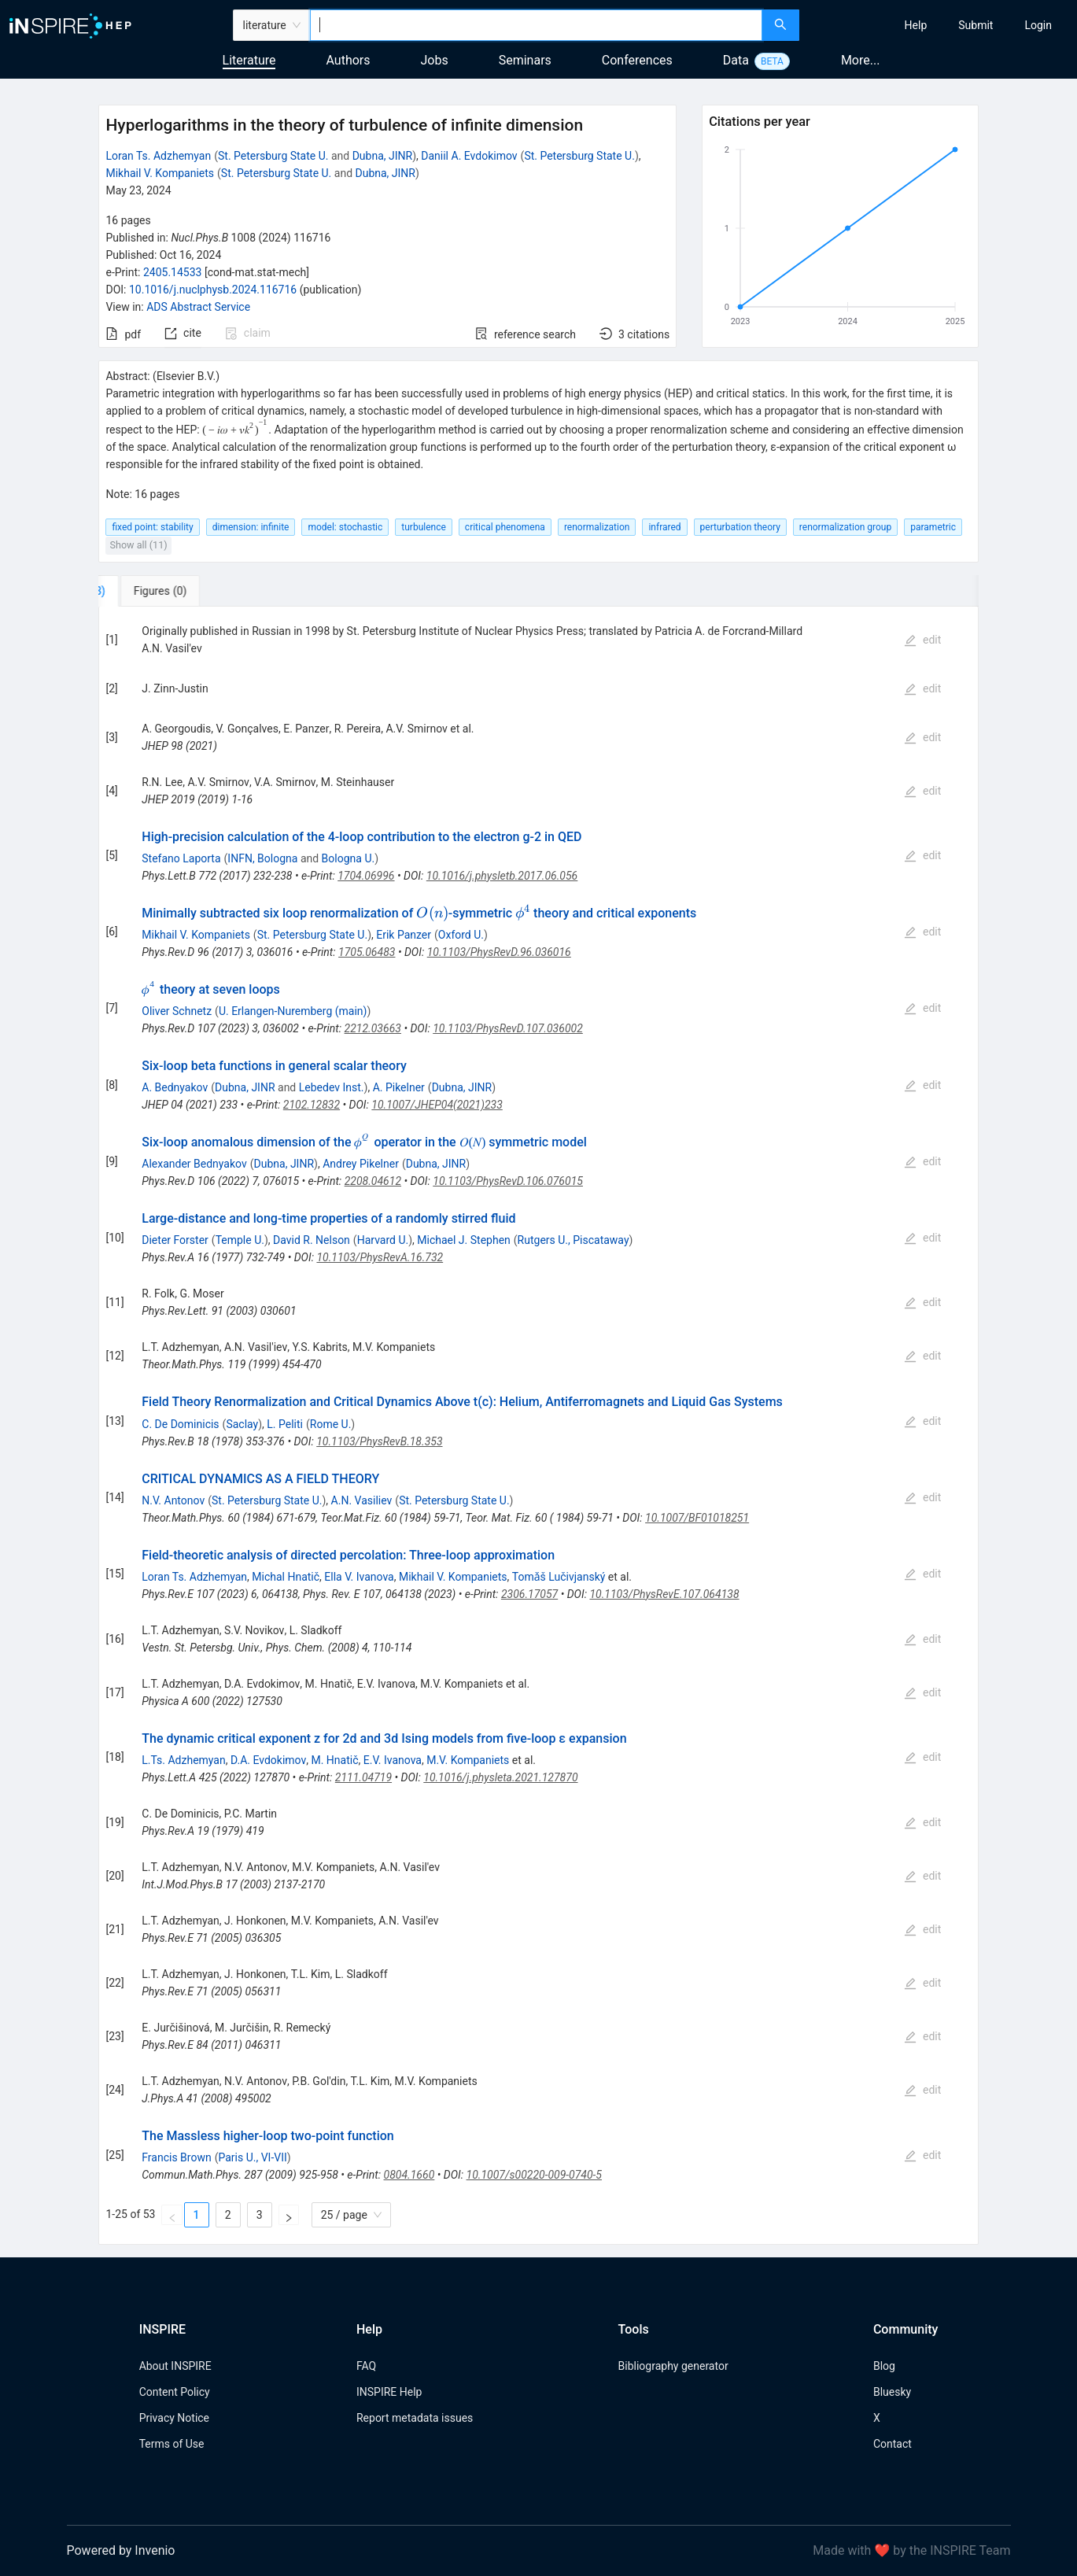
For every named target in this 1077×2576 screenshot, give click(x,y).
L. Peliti (285, 1424)
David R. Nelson (311, 1240)
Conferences (637, 60)
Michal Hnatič (285, 1576)
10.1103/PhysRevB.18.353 (379, 1441)
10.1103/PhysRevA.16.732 (379, 1257)
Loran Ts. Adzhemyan (158, 155)
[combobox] (536, 25)
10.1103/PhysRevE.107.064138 (664, 1594)
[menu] (940, 25)
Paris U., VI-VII (252, 2157)
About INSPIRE (175, 2366)
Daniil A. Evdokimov (469, 155)
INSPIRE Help (389, 2392)
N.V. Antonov (173, 1500)
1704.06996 (365, 875)
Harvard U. (383, 1240)
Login (1038, 25)
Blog (884, 2366)
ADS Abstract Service (198, 307)
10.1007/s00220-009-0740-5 (534, 2174)
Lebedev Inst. (331, 1087)
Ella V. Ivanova (358, 1576)
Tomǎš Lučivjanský (559, 1576)
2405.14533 (172, 272)
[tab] (151, 591)
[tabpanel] (538, 1426)
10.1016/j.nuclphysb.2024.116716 (213, 289)
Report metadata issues (414, 2418)
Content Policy (174, 2392)
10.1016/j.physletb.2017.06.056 (502, 875)
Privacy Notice (174, 2418)
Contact (892, 2444)
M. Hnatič (334, 1760)
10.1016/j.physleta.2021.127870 (500, 1777)
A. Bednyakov (175, 1087)
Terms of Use (172, 2444)
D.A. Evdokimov (268, 1760)
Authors (348, 60)
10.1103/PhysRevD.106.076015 (508, 1181)
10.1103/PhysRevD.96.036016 (499, 952)
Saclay (242, 1424)
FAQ (366, 2366)
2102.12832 (311, 1104)
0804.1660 (409, 2174)
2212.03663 (373, 1028)
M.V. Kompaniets (467, 1760)
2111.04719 (363, 1777)
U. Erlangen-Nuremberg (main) (293, 1011)
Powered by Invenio (121, 2550)
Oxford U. (461, 934)
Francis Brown (176, 2157)
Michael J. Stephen (464, 1240)
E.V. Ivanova (392, 1760)
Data (736, 60)
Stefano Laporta (181, 858)
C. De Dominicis (180, 1424)
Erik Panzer (403, 934)
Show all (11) (138, 545)
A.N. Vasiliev (362, 1500)
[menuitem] (916, 25)
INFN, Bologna (262, 858)
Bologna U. (348, 858)
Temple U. (240, 1240)
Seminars (525, 60)
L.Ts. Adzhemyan (183, 1760)
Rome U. (331, 1424)
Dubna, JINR (382, 155)
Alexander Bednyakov (194, 1163)
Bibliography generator (673, 2366)
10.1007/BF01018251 (697, 1517)
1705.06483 (366, 952)
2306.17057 (529, 1594)
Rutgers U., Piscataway (573, 1240)
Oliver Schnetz (177, 1011)
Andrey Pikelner (361, 1163)
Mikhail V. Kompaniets (159, 173)
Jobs (434, 60)
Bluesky (892, 2392)
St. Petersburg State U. (273, 155)
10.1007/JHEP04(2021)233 (436, 1104)
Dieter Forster (175, 1240)
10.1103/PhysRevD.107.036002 (508, 1028)
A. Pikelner (399, 1087)
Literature (249, 60)
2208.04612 (373, 1181)
